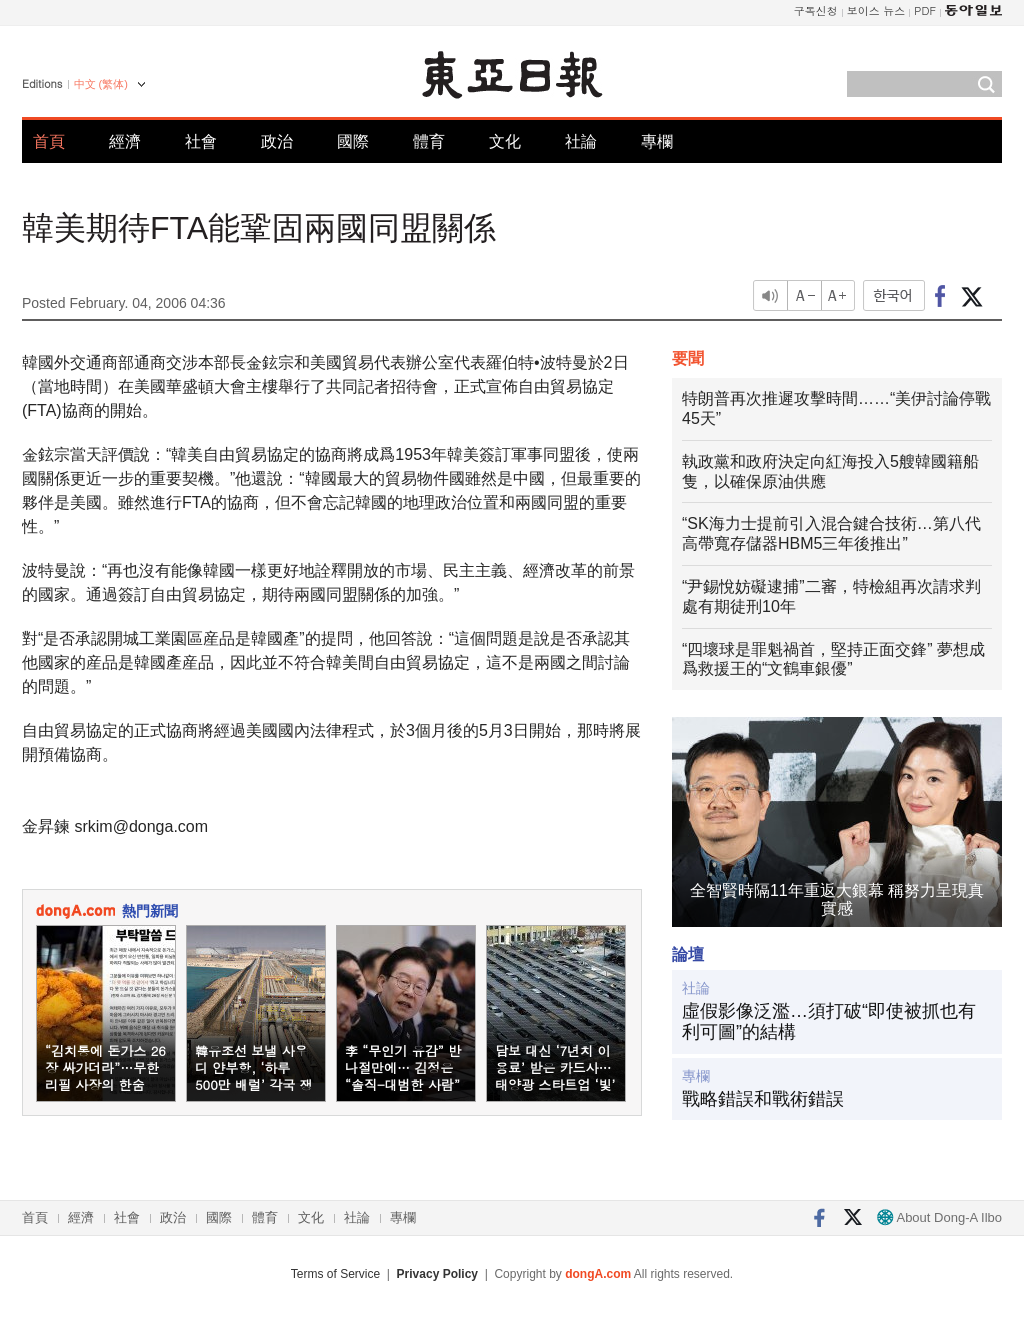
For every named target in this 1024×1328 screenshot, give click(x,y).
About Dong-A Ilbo (939, 1217)
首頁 (49, 141)
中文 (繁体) (101, 84)
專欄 (657, 141)
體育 (429, 141)
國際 (353, 141)
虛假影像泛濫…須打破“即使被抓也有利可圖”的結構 (829, 1022)
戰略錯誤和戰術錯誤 (763, 1099)
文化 (505, 141)
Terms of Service (335, 1274)
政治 (277, 141)
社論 (581, 141)
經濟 (125, 141)
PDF (925, 10)
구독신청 (816, 10)
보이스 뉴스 (876, 10)
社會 (201, 141)
